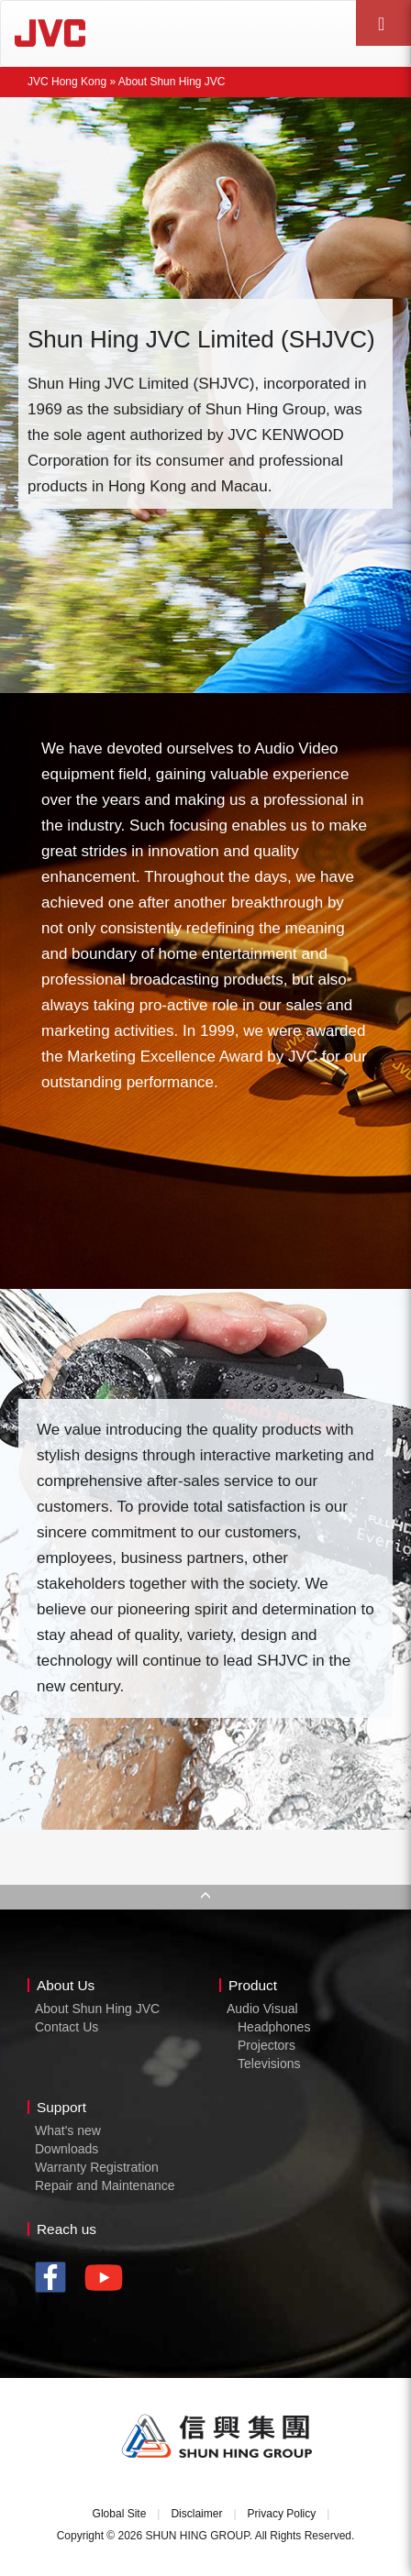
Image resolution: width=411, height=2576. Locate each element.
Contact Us (66, 2027)
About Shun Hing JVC (97, 2008)
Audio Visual (262, 2008)
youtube (108, 2284)
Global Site (120, 2513)
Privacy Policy (282, 2513)
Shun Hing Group (217, 2436)
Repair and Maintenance (105, 2185)
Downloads (66, 2148)
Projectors (266, 2045)
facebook (55, 2279)
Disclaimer (196, 2513)
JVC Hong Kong (102, 33)
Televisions (269, 2063)
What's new (68, 2130)
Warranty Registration (97, 2167)
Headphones (274, 2027)
